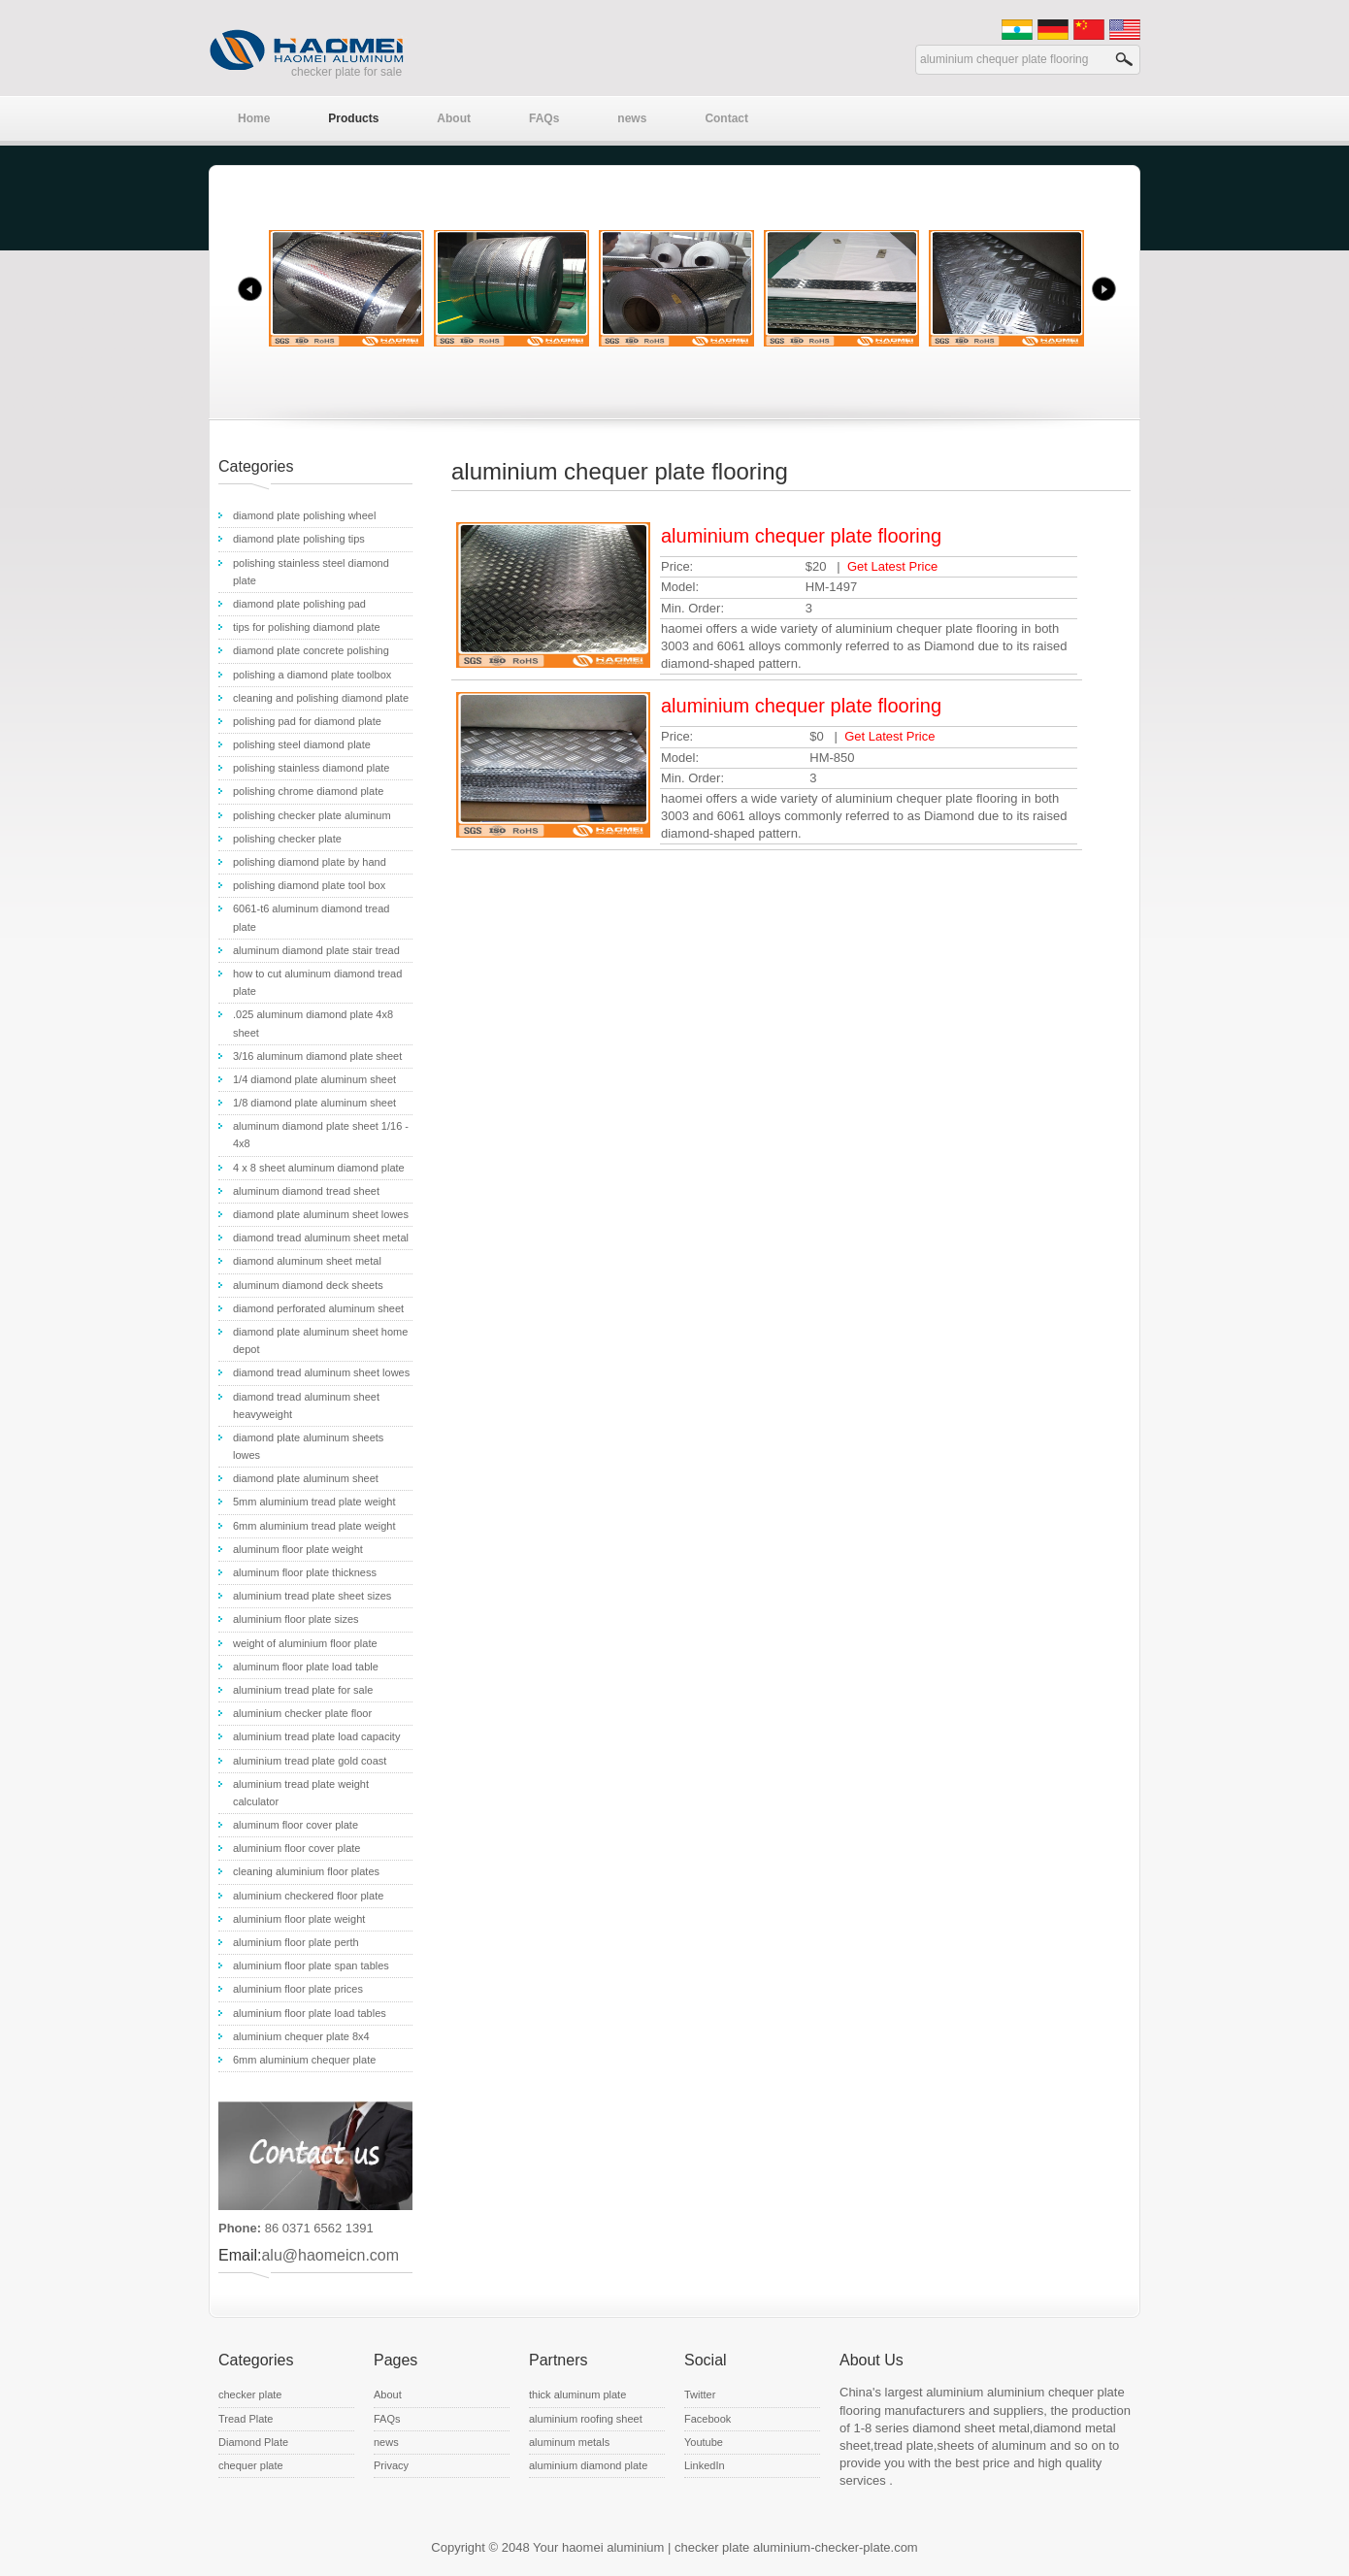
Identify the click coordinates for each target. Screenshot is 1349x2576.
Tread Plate (245, 2419)
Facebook (707, 2419)
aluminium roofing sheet (585, 2419)
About (454, 118)
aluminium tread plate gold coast (309, 1761)
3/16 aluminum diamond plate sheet (317, 1056)
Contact (726, 118)
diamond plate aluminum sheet (305, 1478)
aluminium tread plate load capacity (316, 1736)
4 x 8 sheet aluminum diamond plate (319, 1167)
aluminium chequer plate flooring (801, 535)
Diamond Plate (253, 2442)
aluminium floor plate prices (298, 1989)
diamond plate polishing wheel (304, 515)
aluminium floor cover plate (296, 1848)
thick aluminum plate (577, 2394)
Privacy (391, 2465)
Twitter (699, 2394)
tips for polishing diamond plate (306, 627)
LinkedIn (704, 2465)
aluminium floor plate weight (299, 1919)
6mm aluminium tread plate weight (314, 1526)
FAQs (544, 118)
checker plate (249, 2394)
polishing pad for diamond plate (307, 721)
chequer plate (250, 2465)
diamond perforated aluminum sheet (318, 1308)
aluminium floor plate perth (296, 1942)
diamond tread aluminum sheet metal (321, 1237)
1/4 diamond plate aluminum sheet (314, 1079)
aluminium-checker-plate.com (835, 2547)
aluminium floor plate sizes (296, 1619)
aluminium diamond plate (588, 2465)
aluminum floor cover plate (295, 1825)
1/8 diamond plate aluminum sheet (314, 1102)
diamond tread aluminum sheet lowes (321, 1372)
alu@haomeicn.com (330, 2255)
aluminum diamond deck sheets (308, 1285)
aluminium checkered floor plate (308, 1895)
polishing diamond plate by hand (309, 862)
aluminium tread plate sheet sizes (312, 1596)
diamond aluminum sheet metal (307, 1261)
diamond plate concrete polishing (311, 650)
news (631, 118)
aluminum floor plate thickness (305, 1572)
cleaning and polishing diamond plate (321, 698)
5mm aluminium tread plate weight (314, 1501)
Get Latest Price (892, 566)
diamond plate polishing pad (299, 604)
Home (254, 118)
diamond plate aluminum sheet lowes (321, 1214)
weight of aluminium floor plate (305, 1643)
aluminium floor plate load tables (309, 2013)
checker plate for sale (346, 72)
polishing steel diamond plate (302, 744)
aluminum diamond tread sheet (306, 1191)
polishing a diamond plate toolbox (312, 674)
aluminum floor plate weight (298, 1549)
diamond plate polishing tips (299, 539)
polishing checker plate (287, 838)
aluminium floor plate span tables (311, 1965)
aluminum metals (569, 2442)
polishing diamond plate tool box (309, 885)
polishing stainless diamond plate (311, 768)
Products (353, 118)
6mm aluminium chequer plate (304, 2059)
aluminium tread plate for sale (303, 1690)
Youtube (703, 2442)
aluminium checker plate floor (302, 1713)
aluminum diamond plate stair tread (316, 950)
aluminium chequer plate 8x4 (301, 2036)
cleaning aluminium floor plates (306, 1871)
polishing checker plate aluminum (312, 815)
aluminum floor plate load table (305, 1666)
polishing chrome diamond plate (308, 791)
